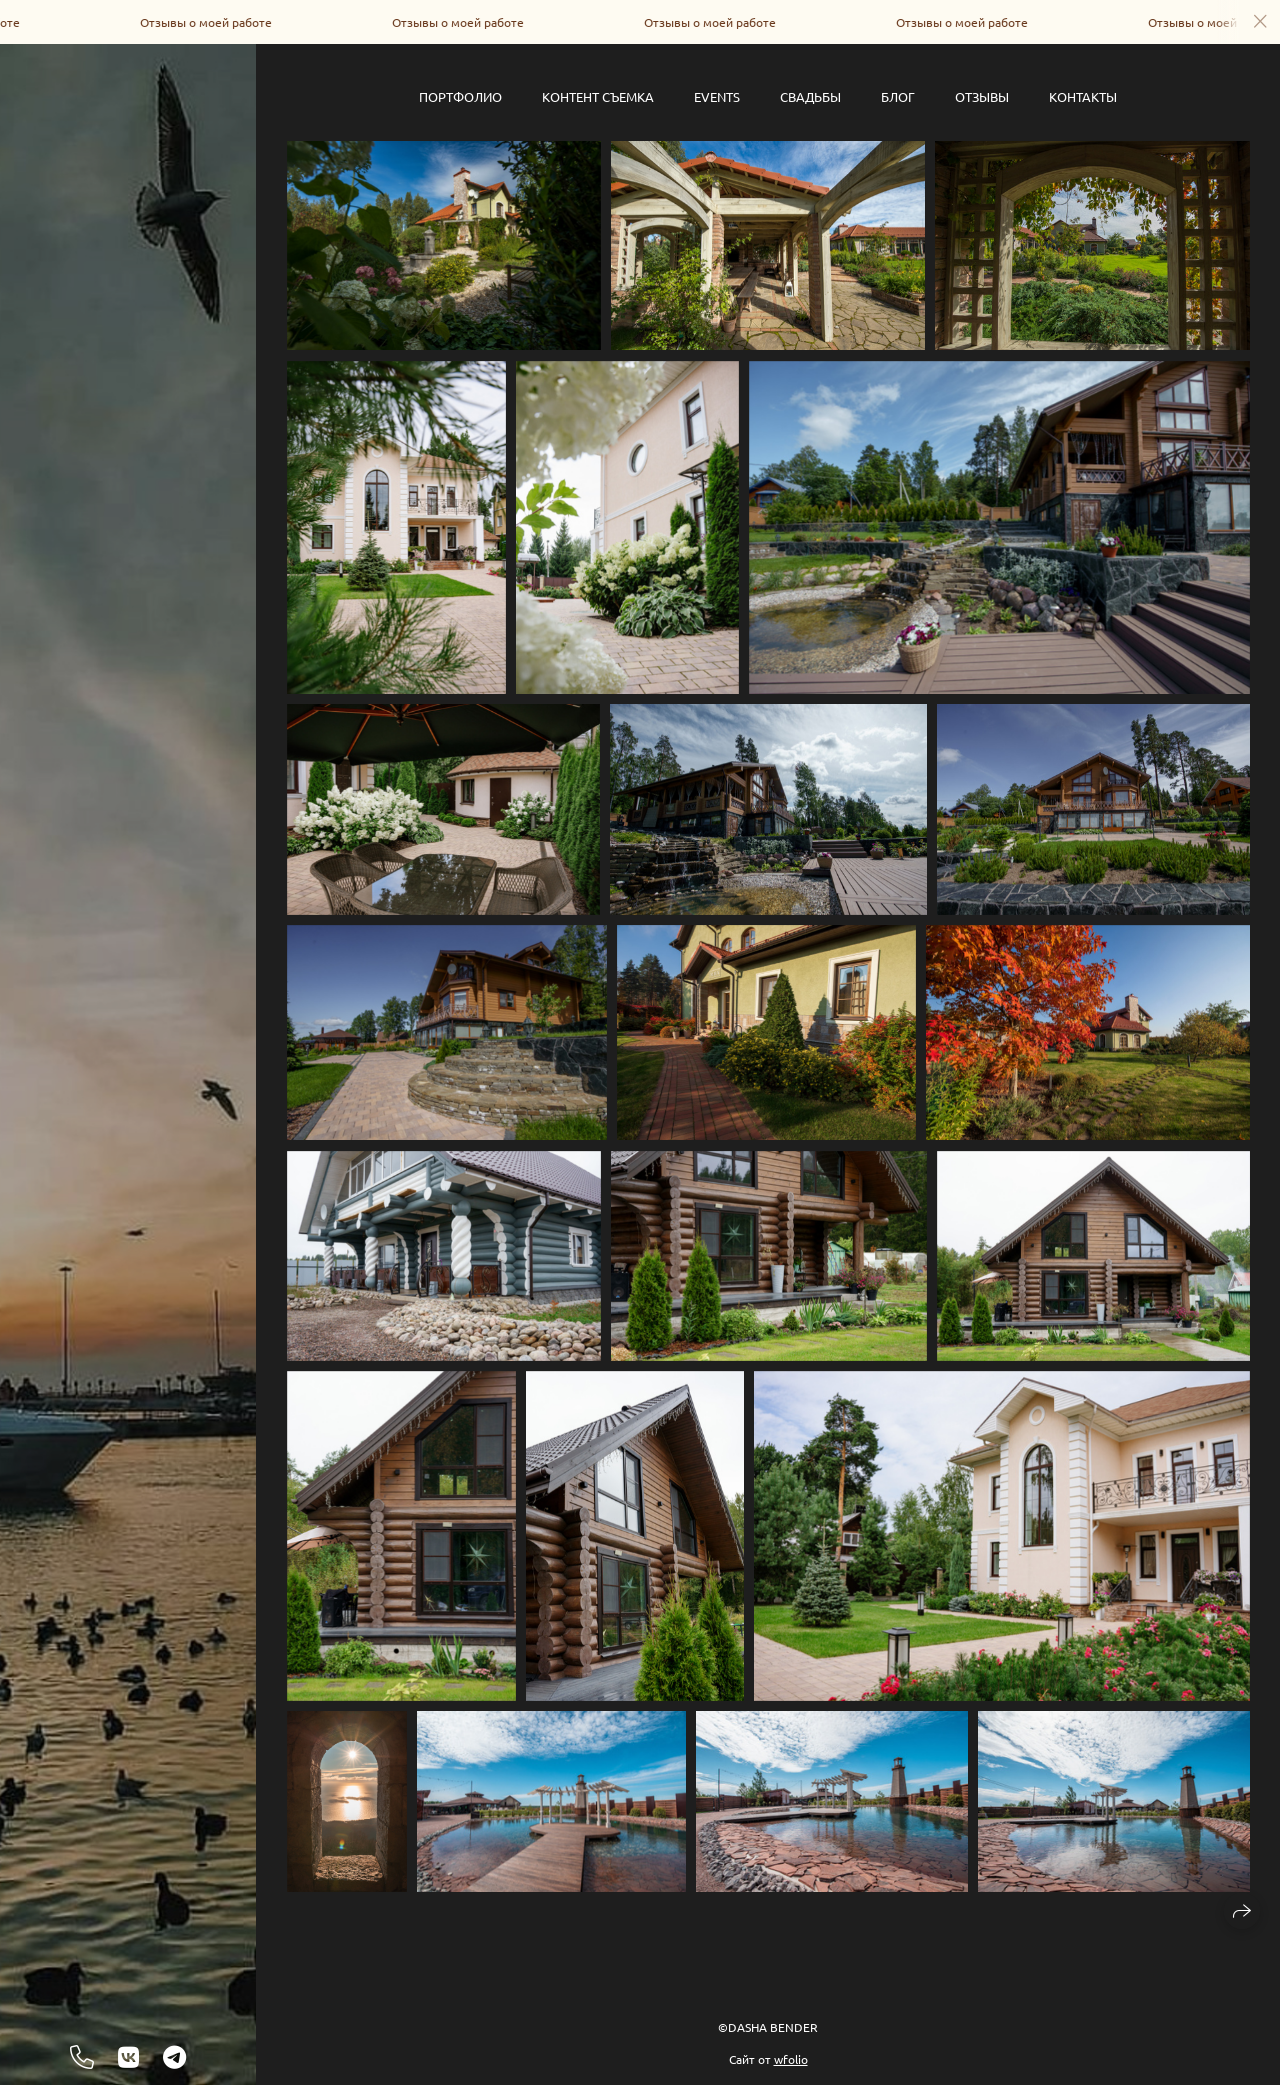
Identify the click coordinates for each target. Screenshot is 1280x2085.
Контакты (1083, 96)
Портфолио (460, 96)
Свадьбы (810, 96)
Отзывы (982, 96)
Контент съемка (598, 96)
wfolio (791, 2059)
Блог (898, 96)
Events (717, 96)
